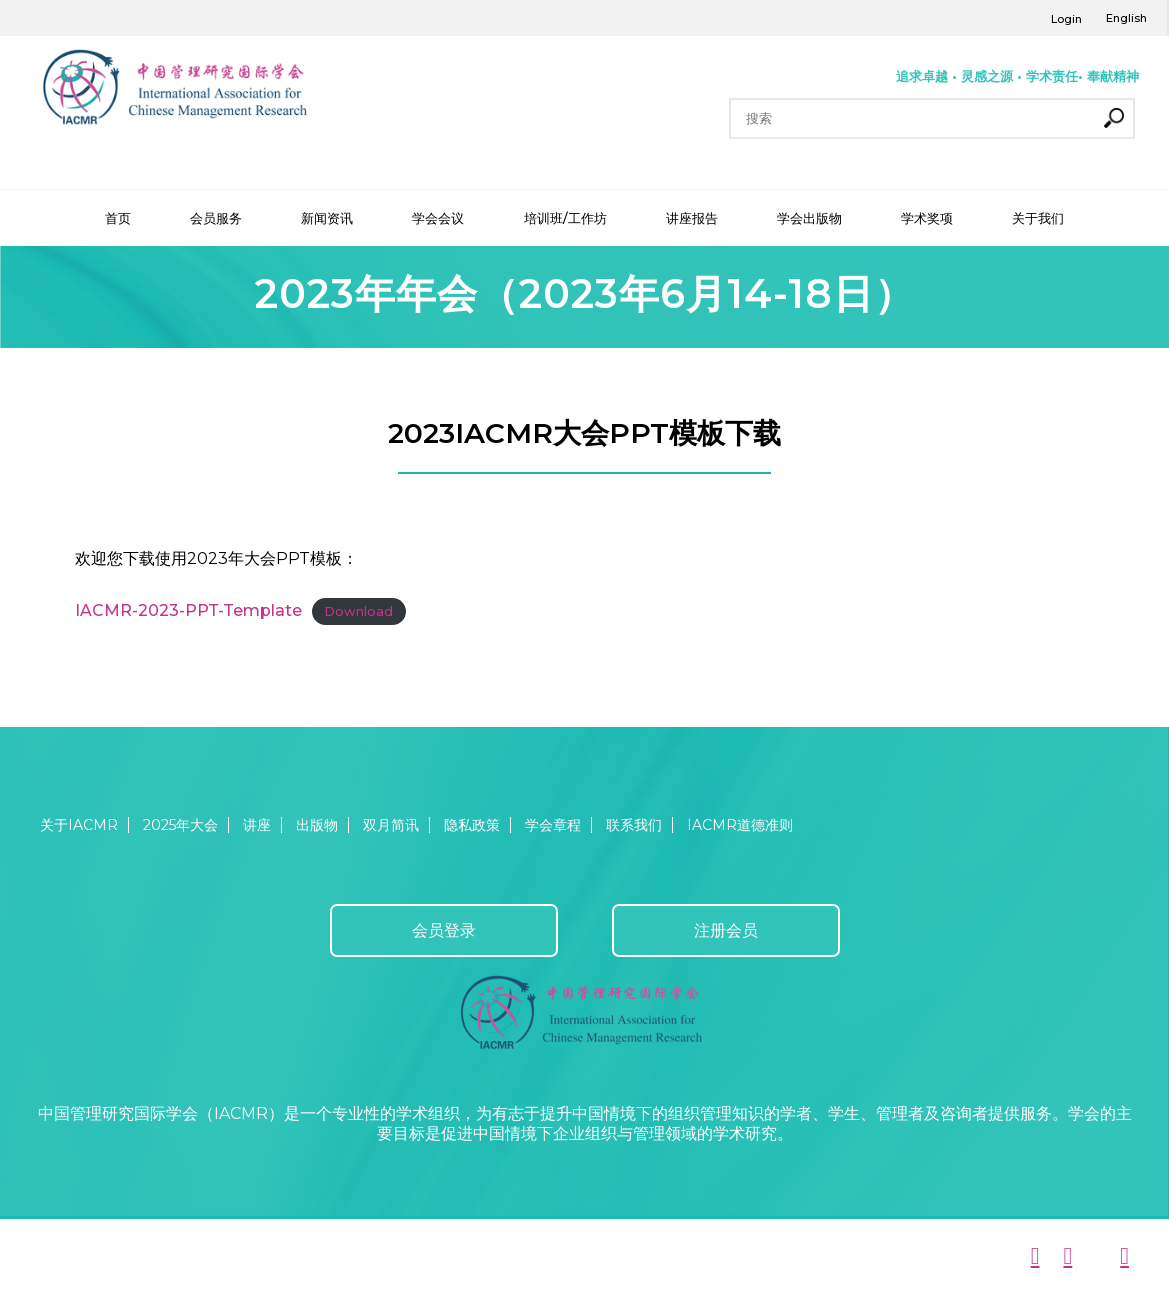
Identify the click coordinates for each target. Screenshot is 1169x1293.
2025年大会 (180, 825)
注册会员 (726, 930)
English (1126, 18)
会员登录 (444, 930)
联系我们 (634, 825)
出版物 (317, 825)
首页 (118, 218)
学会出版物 (809, 218)
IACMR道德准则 (740, 825)
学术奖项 (927, 218)
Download (358, 611)
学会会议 (438, 218)
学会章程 (553, 825)
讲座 (257, 825)
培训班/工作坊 (565, 218)
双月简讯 (391, 825)
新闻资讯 (327, 218)
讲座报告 (692, 218)
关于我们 (1038, 218)
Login (1066, 19)
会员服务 (216, 218)
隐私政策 (472, 825)
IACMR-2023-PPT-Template (188, 610)
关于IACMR (79, 825)
